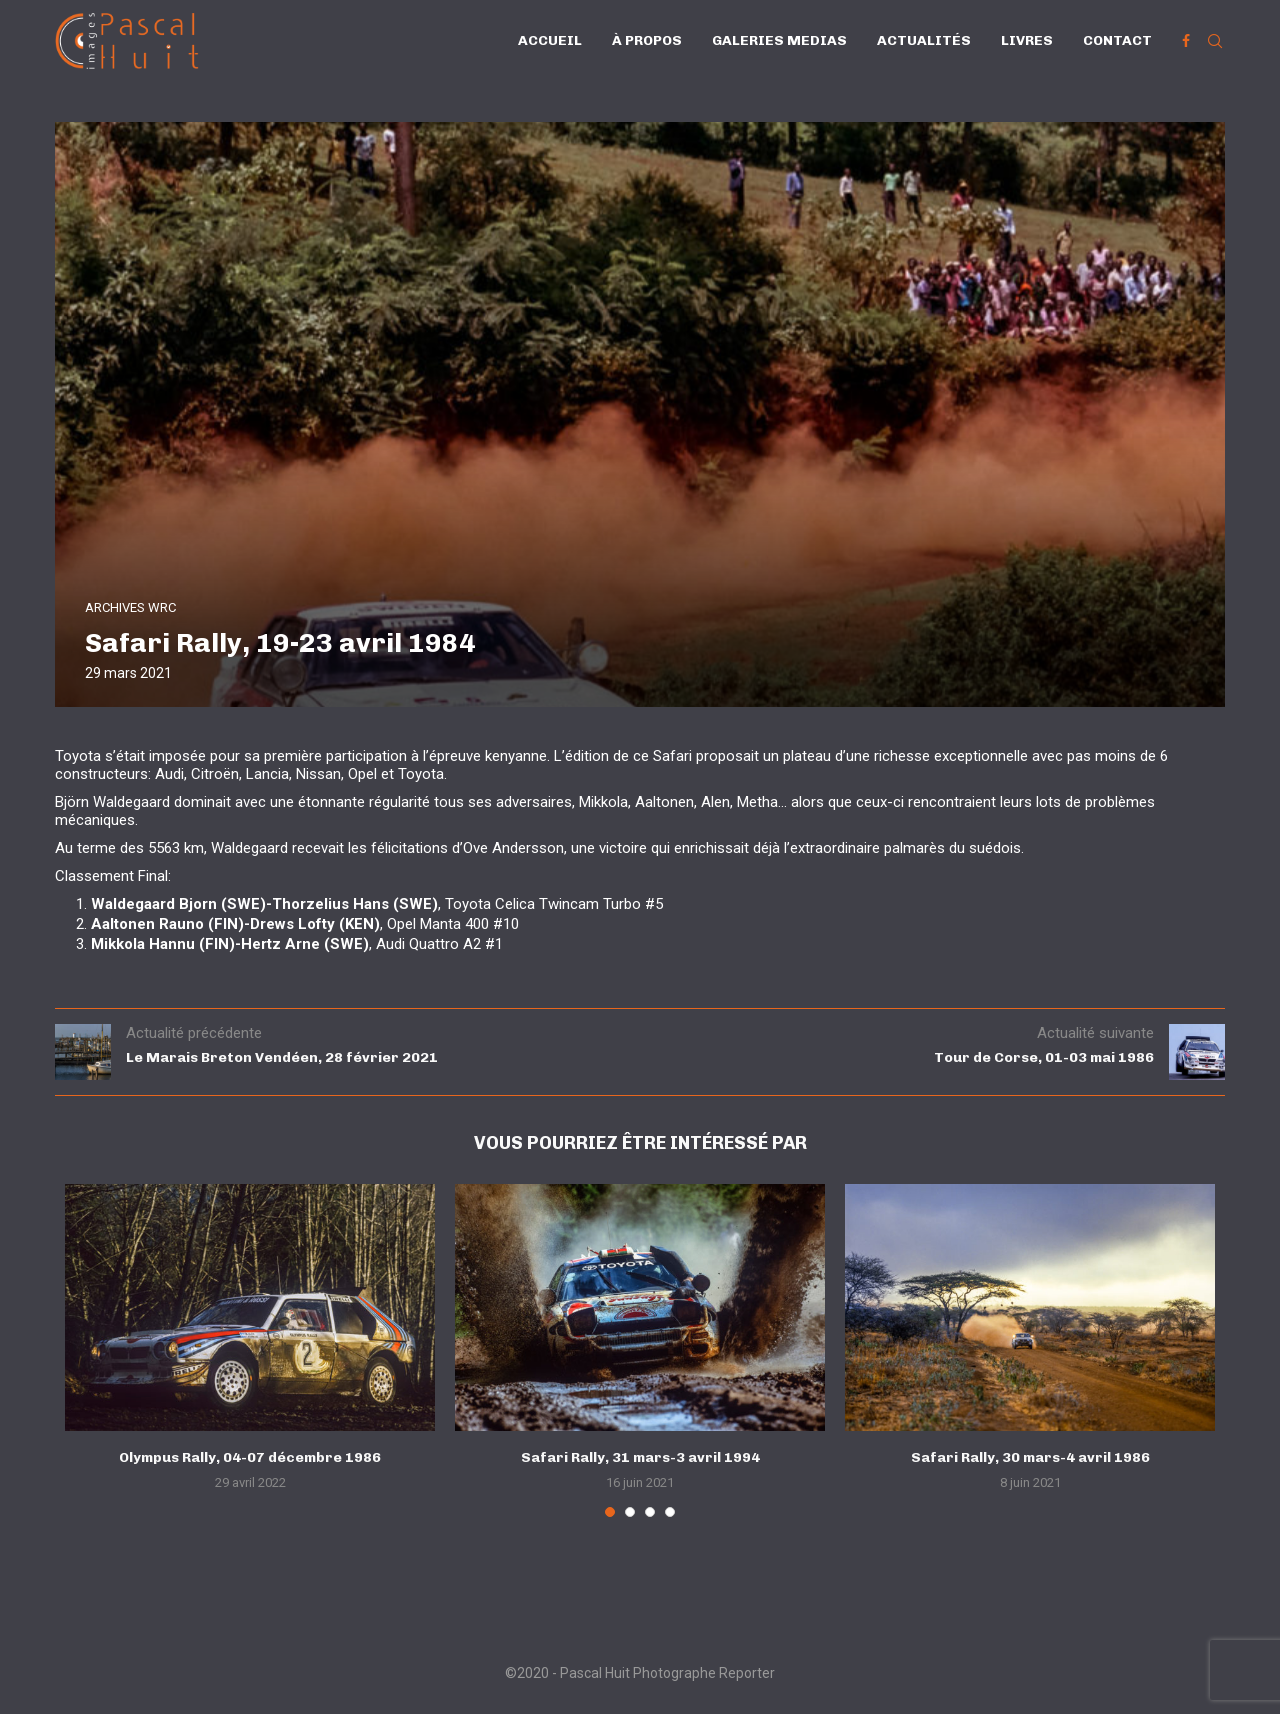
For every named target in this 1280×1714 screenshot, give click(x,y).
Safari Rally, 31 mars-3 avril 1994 (640, 1457)
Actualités (924, 40)
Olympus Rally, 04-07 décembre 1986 (250, 1457)
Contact (1117, 40)
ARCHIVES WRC (130, 607)
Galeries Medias (779, 40)
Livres (1027, 40)
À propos (647, 40)
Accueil (550, 40)
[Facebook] (1186, 41)
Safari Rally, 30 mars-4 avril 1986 (1030, 1457)
